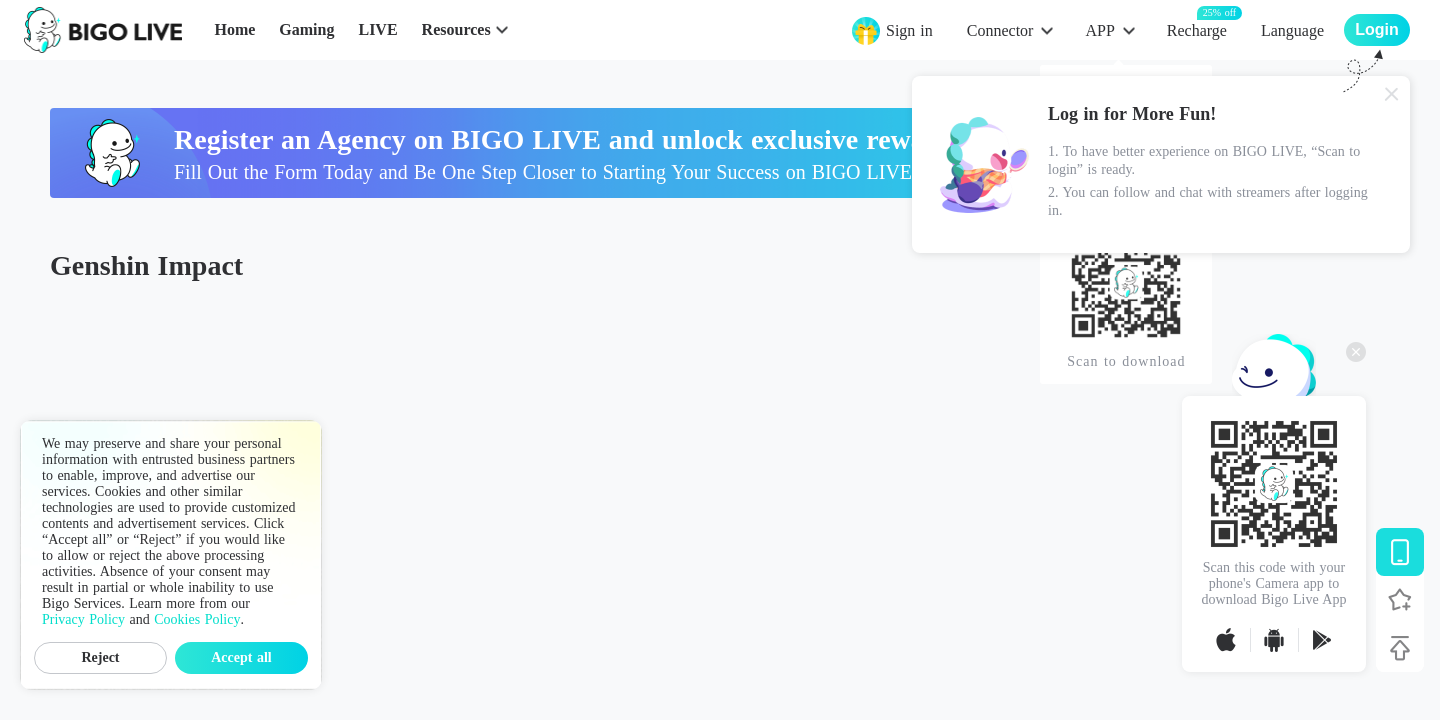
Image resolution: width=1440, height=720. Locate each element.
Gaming (306, 29)
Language (1292, 30)
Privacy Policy (83, 619)
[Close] (1392, 94)
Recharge (1197, 29)
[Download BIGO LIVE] (1400, 552)
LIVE (377, 29)
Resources (456, 29)
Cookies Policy (197, 619)
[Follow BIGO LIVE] (1400, 600)
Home (234, 29)
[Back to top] (1400, 648)
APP (1099, 30)
